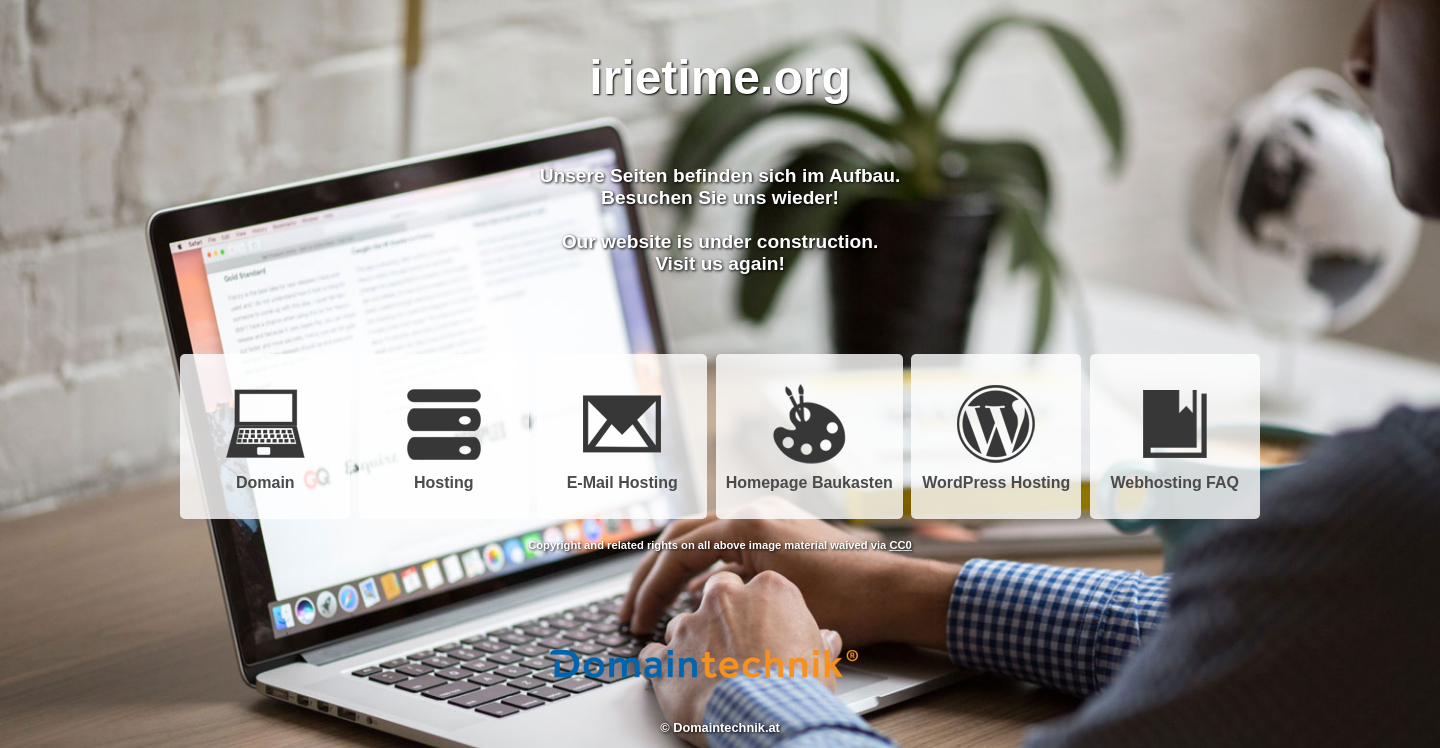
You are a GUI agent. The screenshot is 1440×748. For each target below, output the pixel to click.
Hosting (444, 475)
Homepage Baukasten (809, 475)
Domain (265, 475)
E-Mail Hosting (622, 475)
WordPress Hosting (996, 475)
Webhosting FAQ (1174, 475)
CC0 (900, 545)
